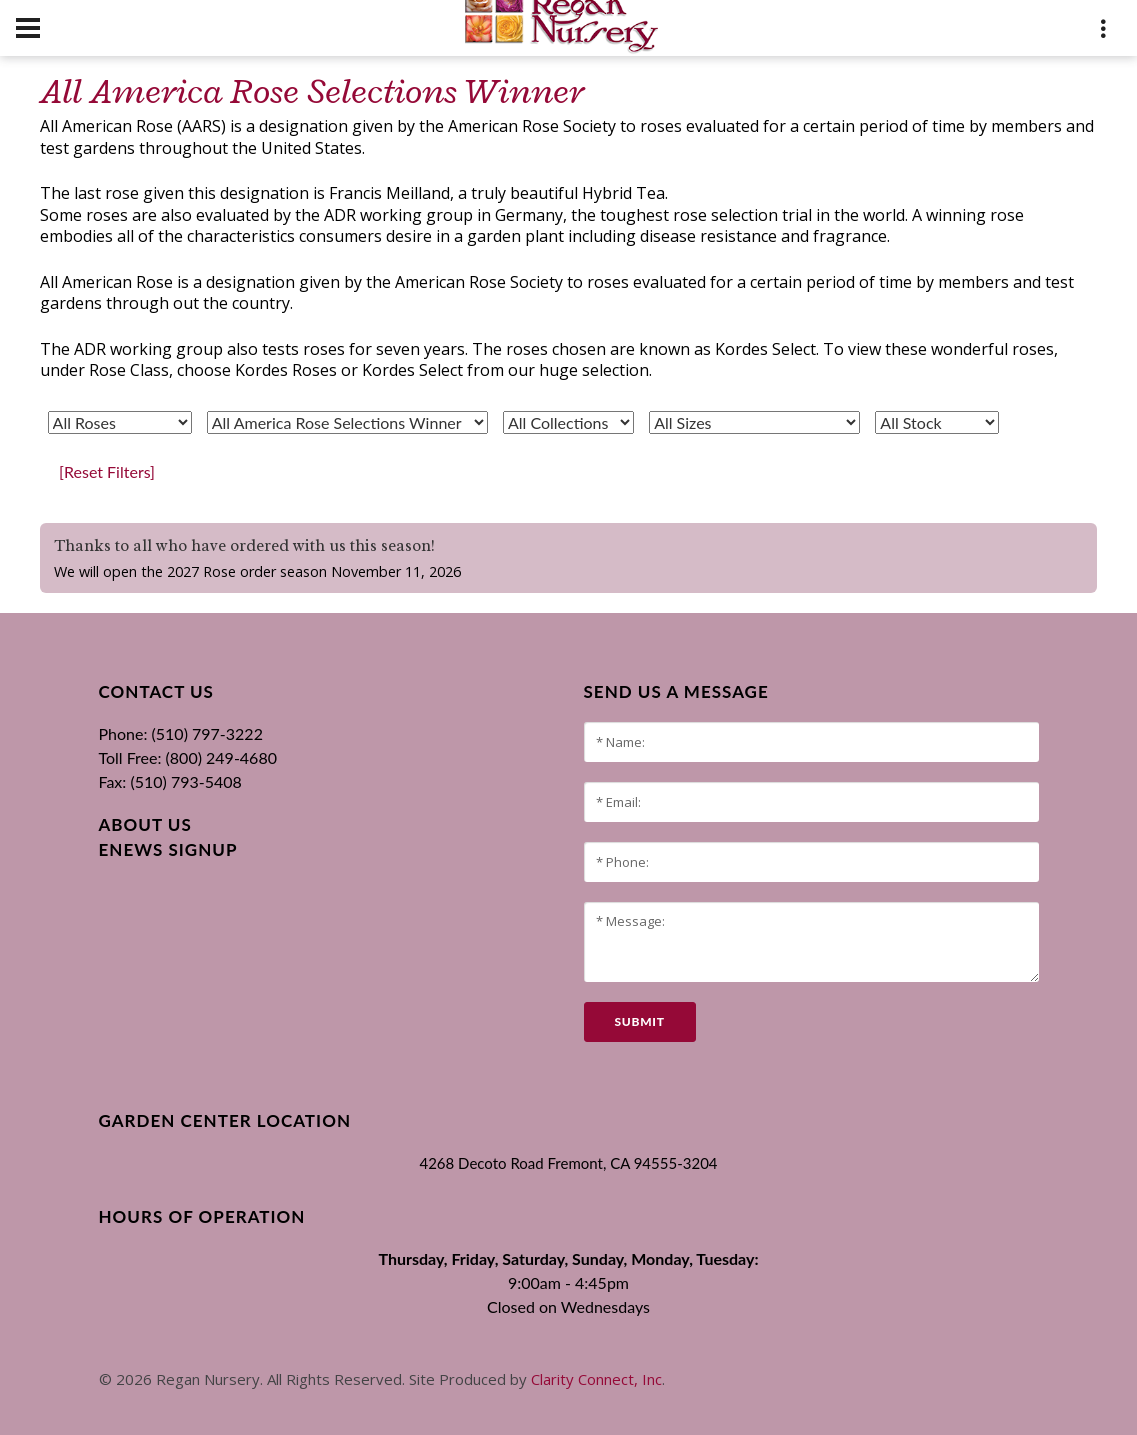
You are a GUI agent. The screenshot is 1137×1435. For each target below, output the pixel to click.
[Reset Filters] (107, 471)
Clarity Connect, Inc (596, 1379)
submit (640, 1021)
